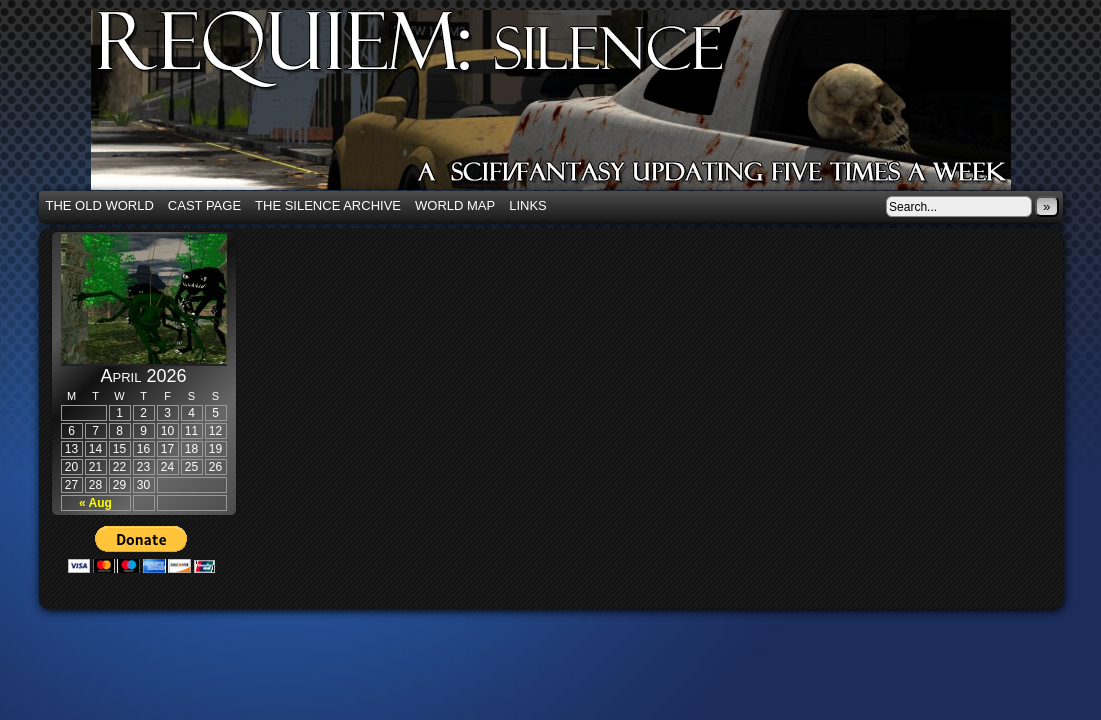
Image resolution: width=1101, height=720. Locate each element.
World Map (455, 205)
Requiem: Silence (581, 106)
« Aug (95, 503)
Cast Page (204, 205)
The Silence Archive (328, 205)
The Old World (100, 205)
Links (528, 205)
